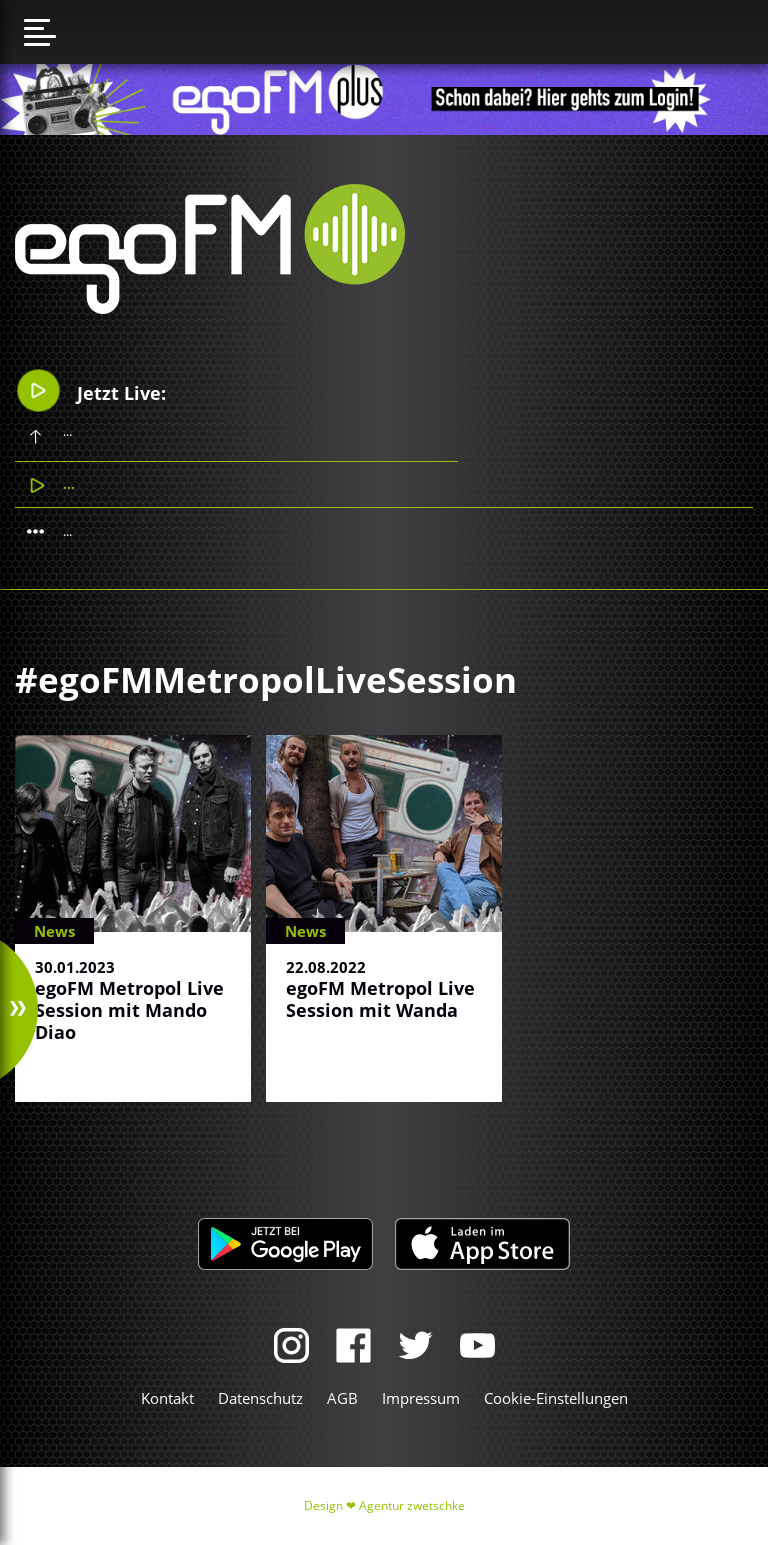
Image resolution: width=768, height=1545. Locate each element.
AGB (342, 1398)
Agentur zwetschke (412, 1505)
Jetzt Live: (91, 390)
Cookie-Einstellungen (556, 1398)
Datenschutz (260, 1398)
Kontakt (167, 1398)
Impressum (421, 1398)
